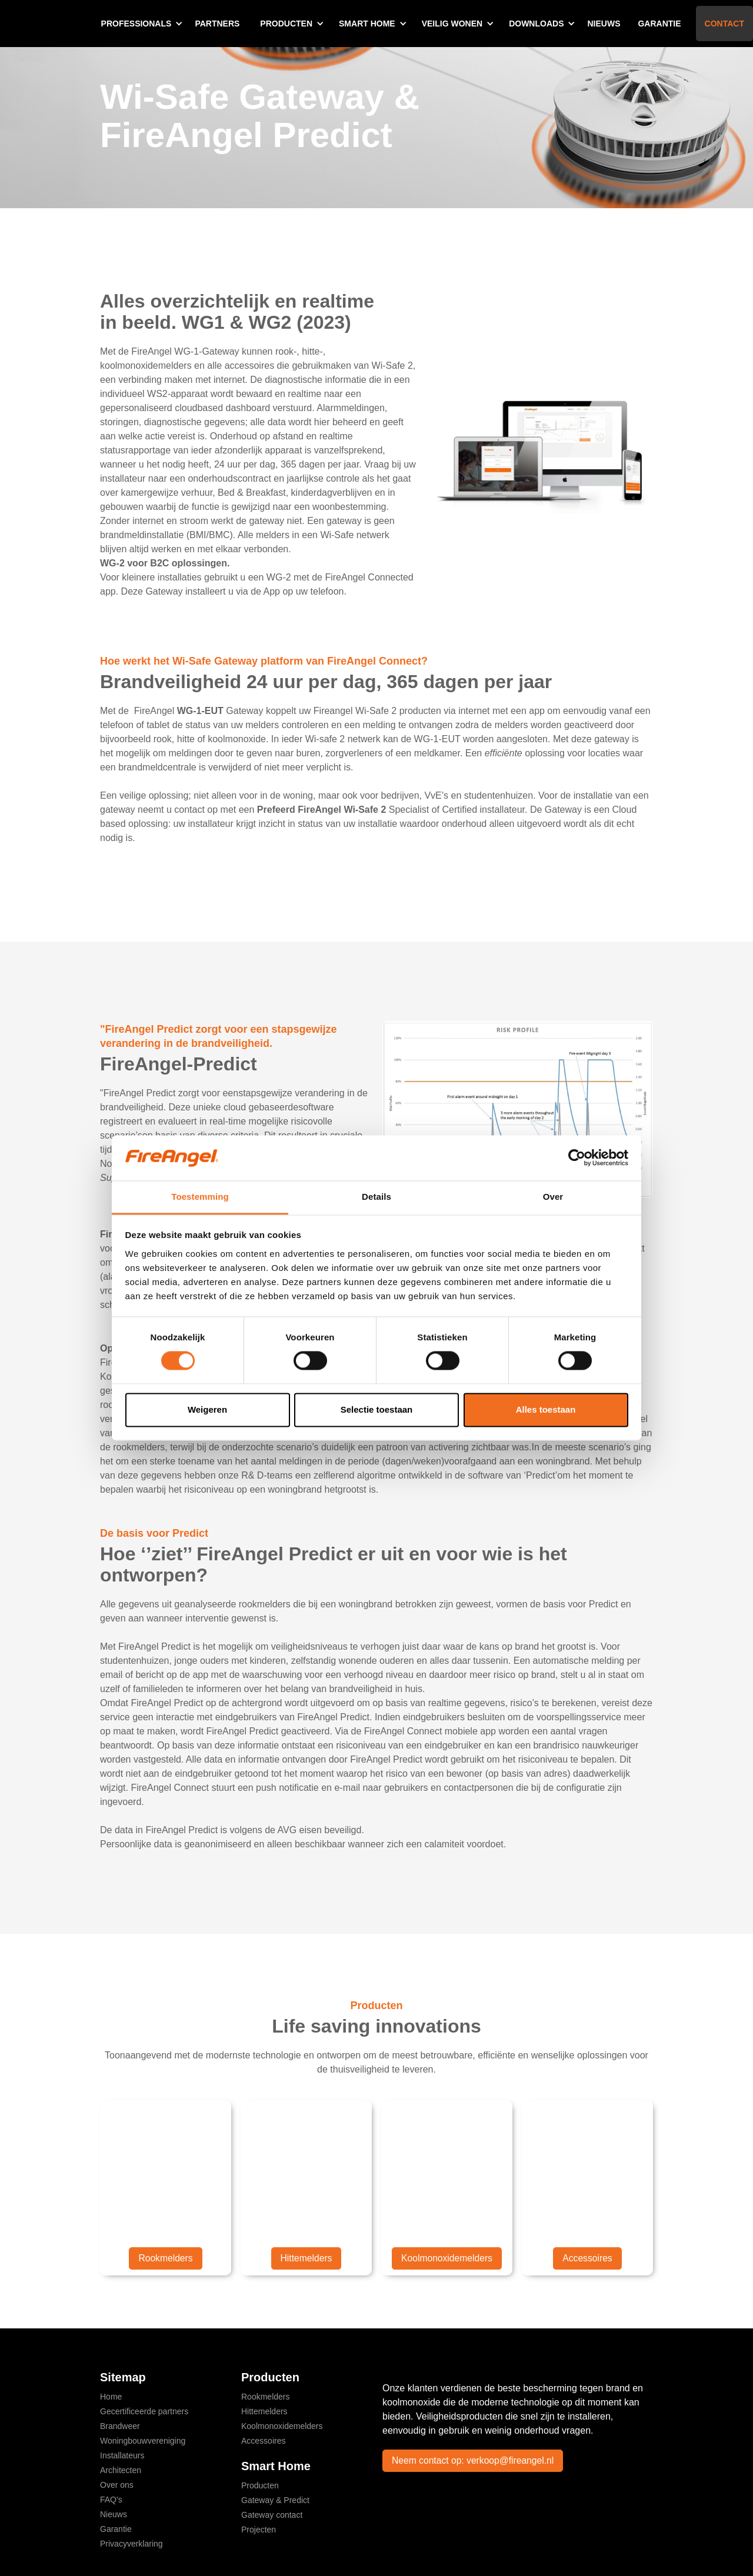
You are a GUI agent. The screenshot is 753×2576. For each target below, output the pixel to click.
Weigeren (207, 1409)
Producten (260, 2485)
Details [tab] (376, 1197)
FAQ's (111, 2499)
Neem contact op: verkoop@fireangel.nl (474, 2460)
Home (111, 2396)
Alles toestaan (546, 1409)
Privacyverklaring (131, 2543)
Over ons (117, 2485)
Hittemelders (306, 2258)
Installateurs (122, 2455)
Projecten (258, 2529)
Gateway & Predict (275, 2500)
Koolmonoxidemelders (446, 2258)
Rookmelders (165, 2258)
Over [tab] (553, 1197)
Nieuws (603, 23)
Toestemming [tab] (200, 1197)
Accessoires (587, 2258)
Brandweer (120, 2426)
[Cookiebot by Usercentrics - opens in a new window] (576, 1158)
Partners (217, 23)
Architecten (120, 2470)
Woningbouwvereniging (142, 2440)
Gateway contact (271, 2515)
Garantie (659, 23)
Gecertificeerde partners (144, 2411)
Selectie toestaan (377, 1409)
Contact (724, 23)
